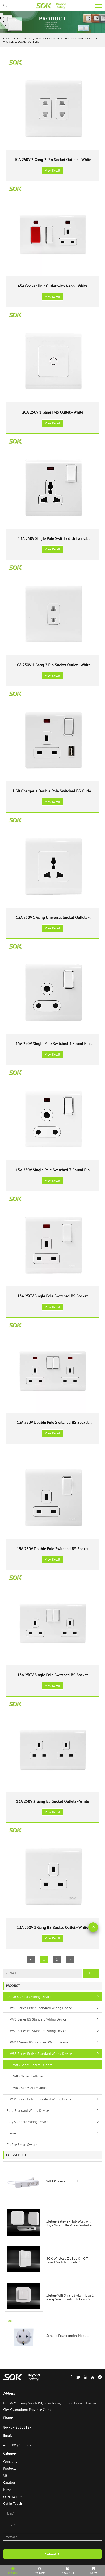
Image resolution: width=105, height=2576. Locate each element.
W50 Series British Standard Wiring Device (41, 2008)
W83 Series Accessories (30, 2087)
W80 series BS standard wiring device (38, 2030)
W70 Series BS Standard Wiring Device (38, 2019)
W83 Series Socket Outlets (21, 41)
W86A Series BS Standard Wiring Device (39, 2042)
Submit (52, 2554)
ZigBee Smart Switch (22, 2144)
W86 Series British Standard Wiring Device (41, 2099)
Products (23, 38)
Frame (11, 2133)
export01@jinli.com (18, 2445)
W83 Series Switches (28, 2076)
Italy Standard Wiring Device (27, 2121)
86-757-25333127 (17, 2427)
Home (6, 38)
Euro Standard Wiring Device (28, 2110)
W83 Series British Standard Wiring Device (64, 38)
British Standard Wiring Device (29, 1996)
